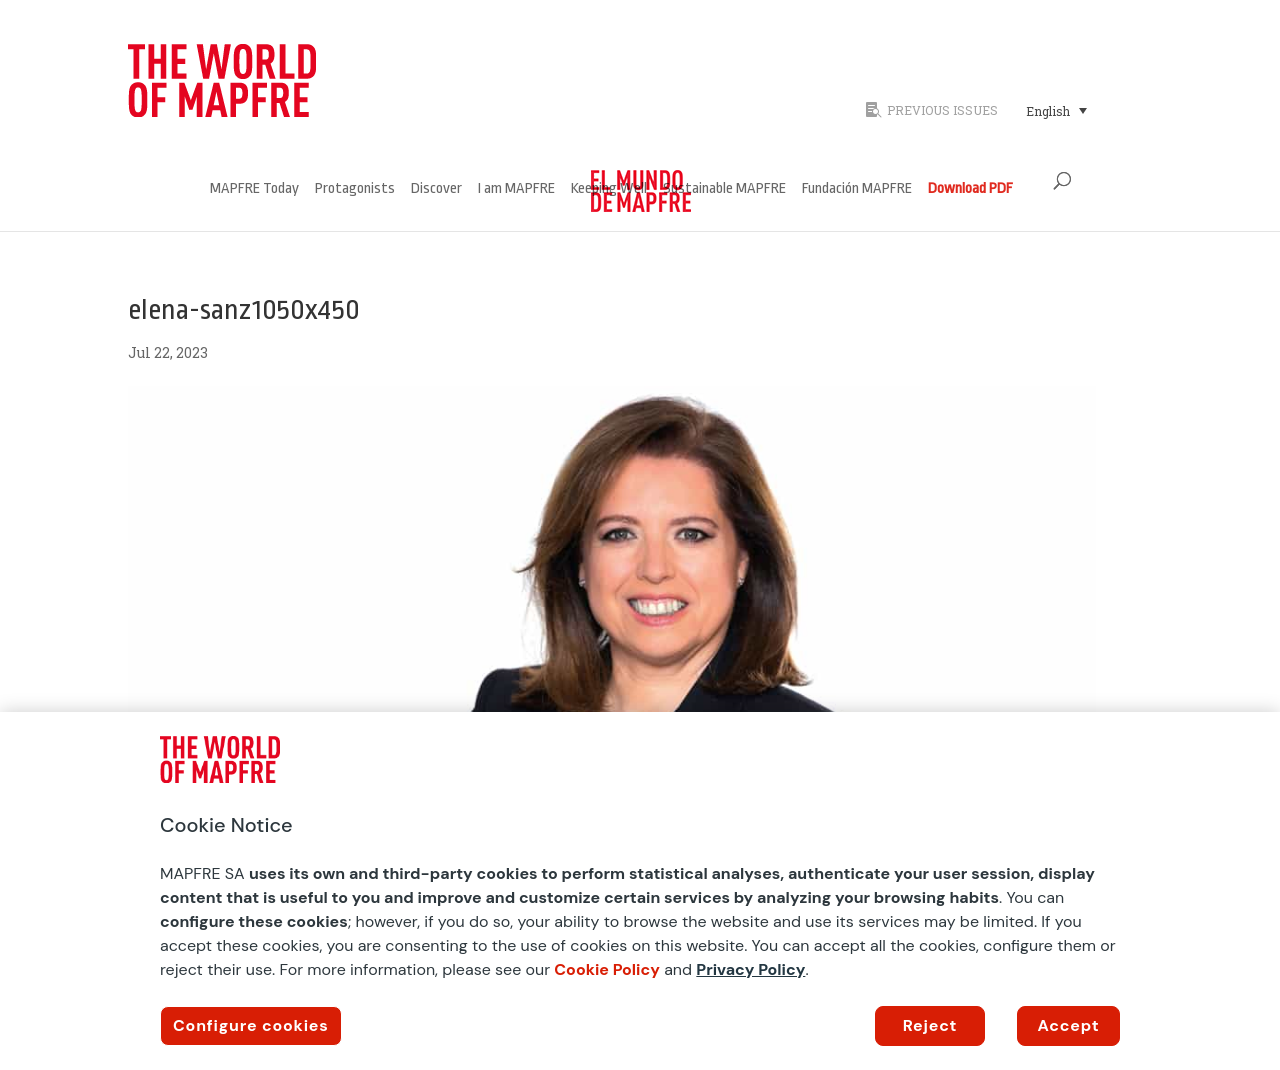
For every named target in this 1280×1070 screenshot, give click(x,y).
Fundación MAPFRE (857, 189)
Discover (436, 189)
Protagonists (355, 189)
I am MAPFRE (516, 189)
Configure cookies (251, 1025)
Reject (930, 1025)
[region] (640, 891)
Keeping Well (609, 189)
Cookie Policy (607, 969)
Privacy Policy (750, 969)
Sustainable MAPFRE (724, 189)
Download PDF (970, 189)
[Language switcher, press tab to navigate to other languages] (1056, 110)
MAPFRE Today (254, 189)
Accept (1069, 1025)
